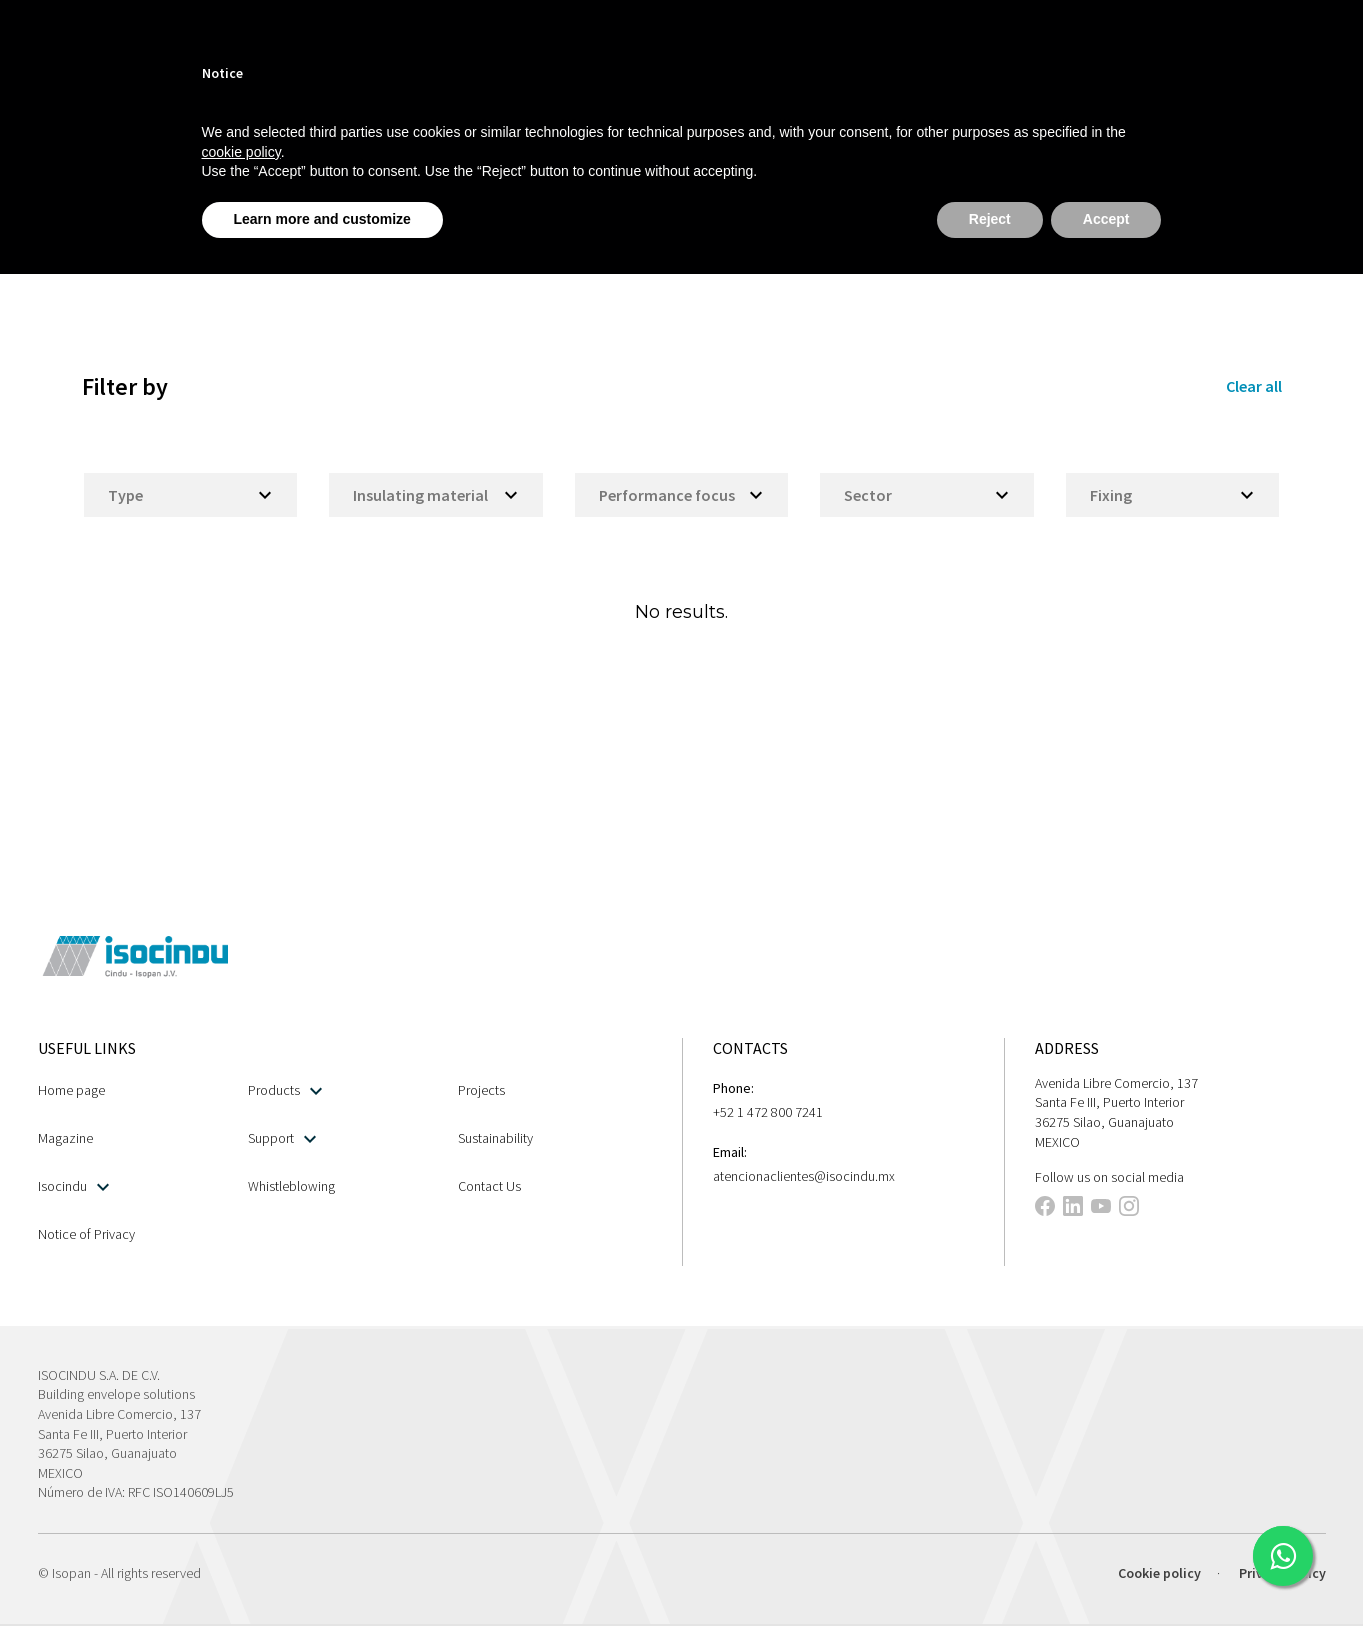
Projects (481, 1090)
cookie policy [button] (241, 152)
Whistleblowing (291, 1186)
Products (285, 1090)
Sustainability (495, 1138)
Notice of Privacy (86, 1234)
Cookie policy (1159, 1573)
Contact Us (489, 1186)
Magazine (65, 1138)
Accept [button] (1106, 219)
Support (282, 1138)
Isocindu (73, 1186)
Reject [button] (990, 219)
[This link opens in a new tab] (1283, 1556)
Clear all (1254, 386)
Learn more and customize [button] (322, 219)
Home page (71, 1090)
